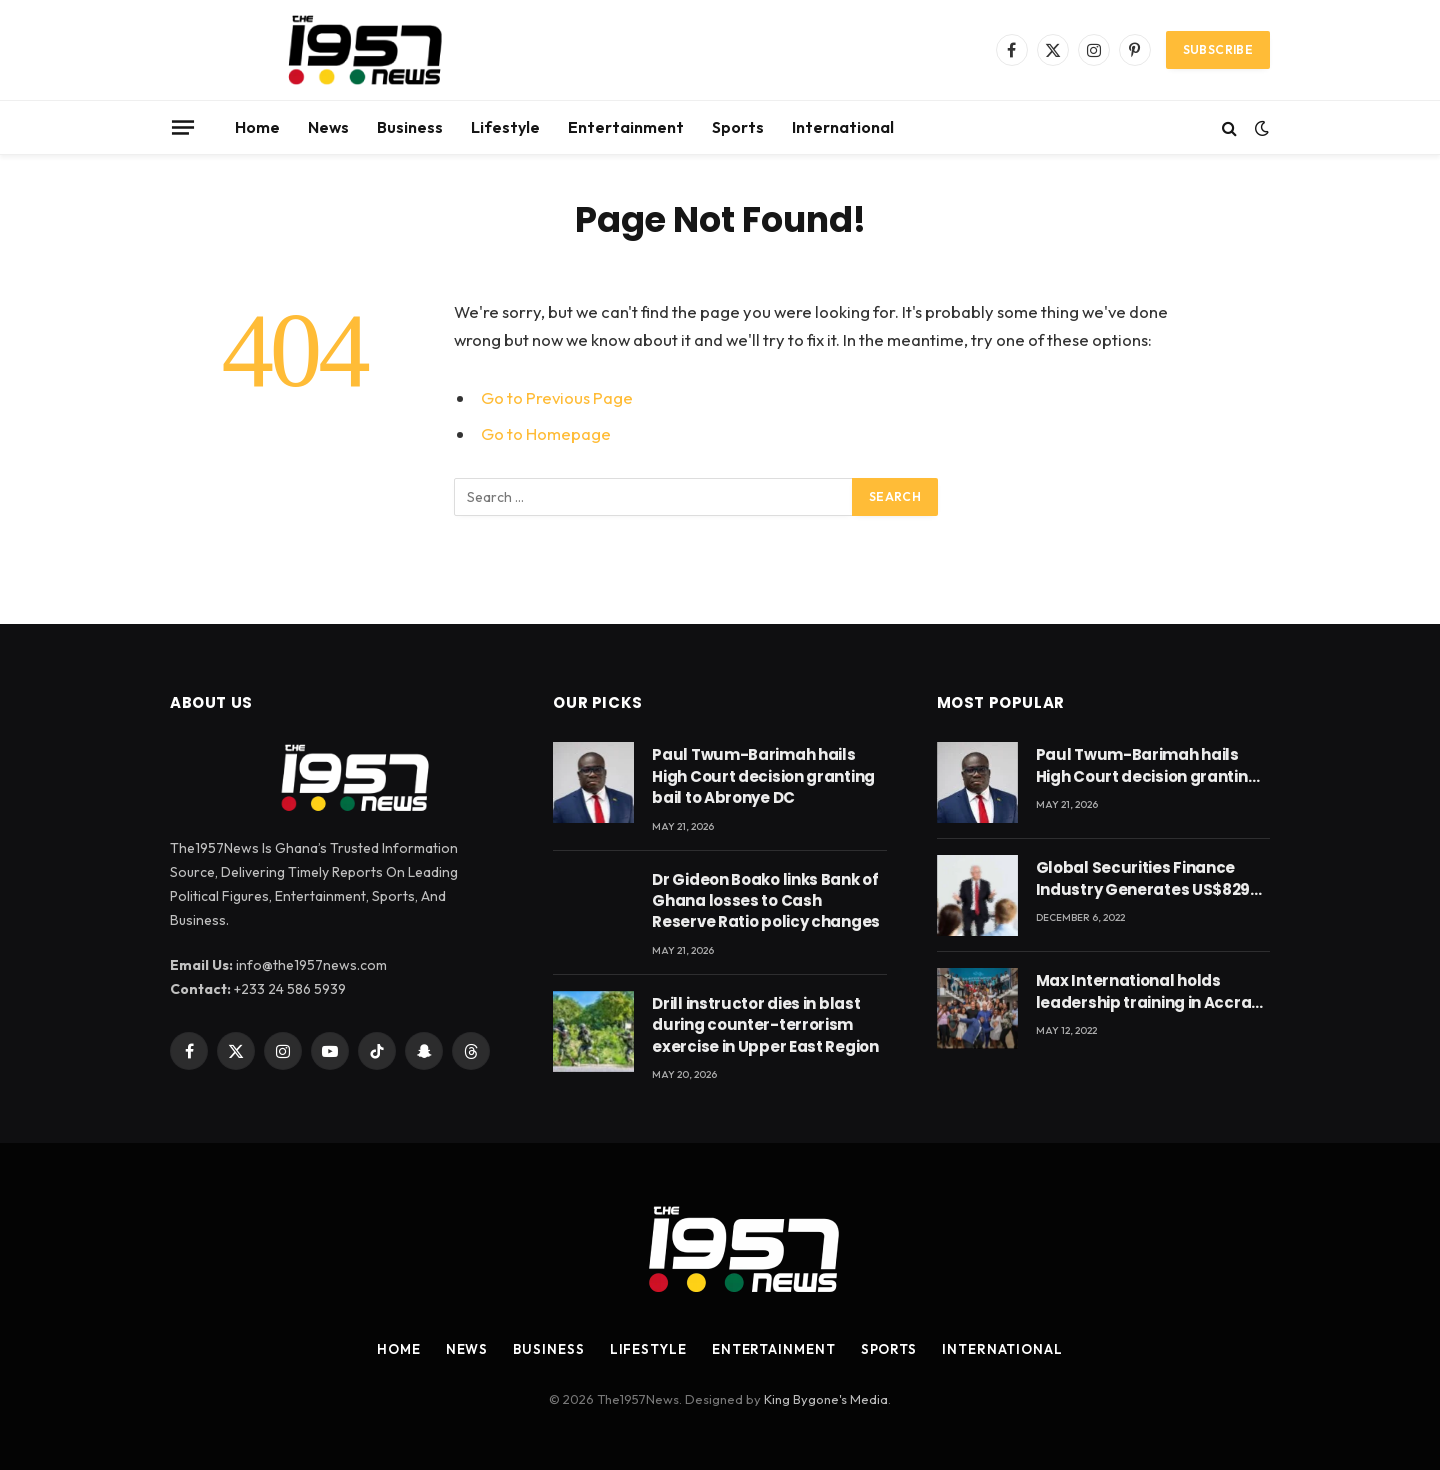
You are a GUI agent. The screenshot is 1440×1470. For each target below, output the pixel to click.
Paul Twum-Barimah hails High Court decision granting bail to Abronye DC (763, 776)
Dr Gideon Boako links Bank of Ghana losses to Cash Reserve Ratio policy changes (766, 901)
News (328, 127)
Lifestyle (505, 127)
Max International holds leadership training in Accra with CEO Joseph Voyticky (1144, 991)
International (843, 127)
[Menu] (183, 127)
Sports (738, 127)
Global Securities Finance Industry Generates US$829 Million (1143, 878)
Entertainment (626, 127)
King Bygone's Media (826, 1399)
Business (410, 127)
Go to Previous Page (557, 397)
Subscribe (1218, 49)
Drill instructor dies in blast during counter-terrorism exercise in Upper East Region (765, 1025)
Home (257, 127)
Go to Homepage (546, 433)
